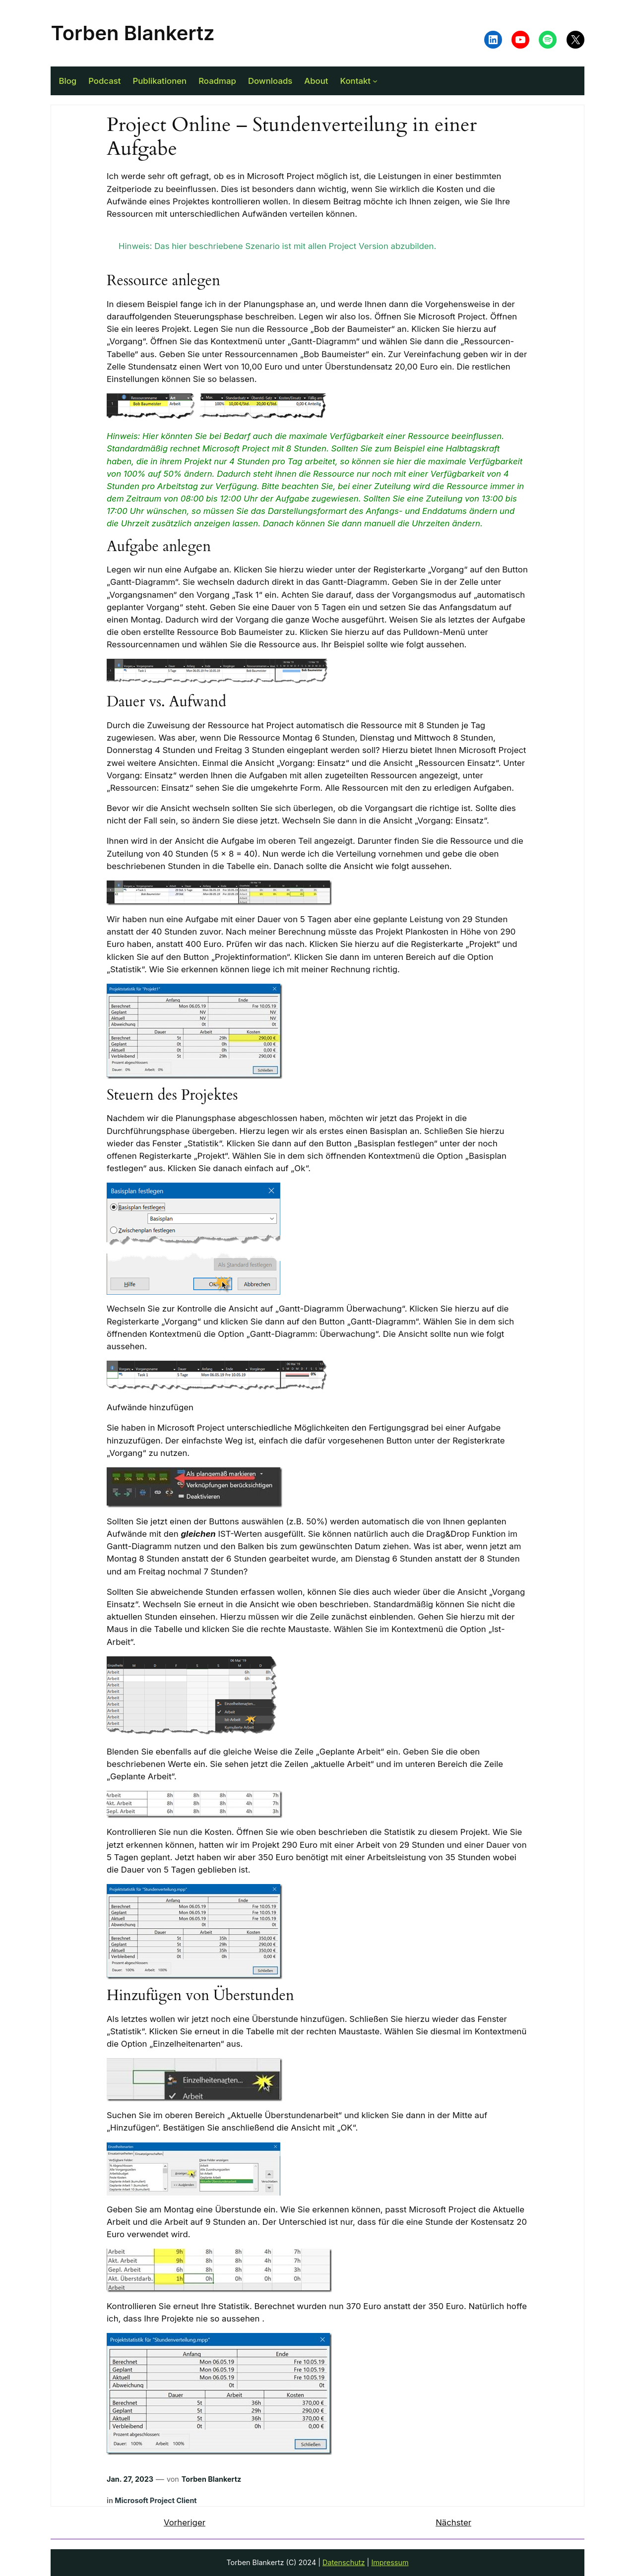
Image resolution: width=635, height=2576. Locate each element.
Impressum (389, 2562)
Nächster (453, 2522)
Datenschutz (343, 2562)
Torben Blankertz (132, 33)
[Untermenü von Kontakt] (375, 80)
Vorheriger (184, 2522)
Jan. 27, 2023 (130, 2479)
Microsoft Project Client (155, 2500)
